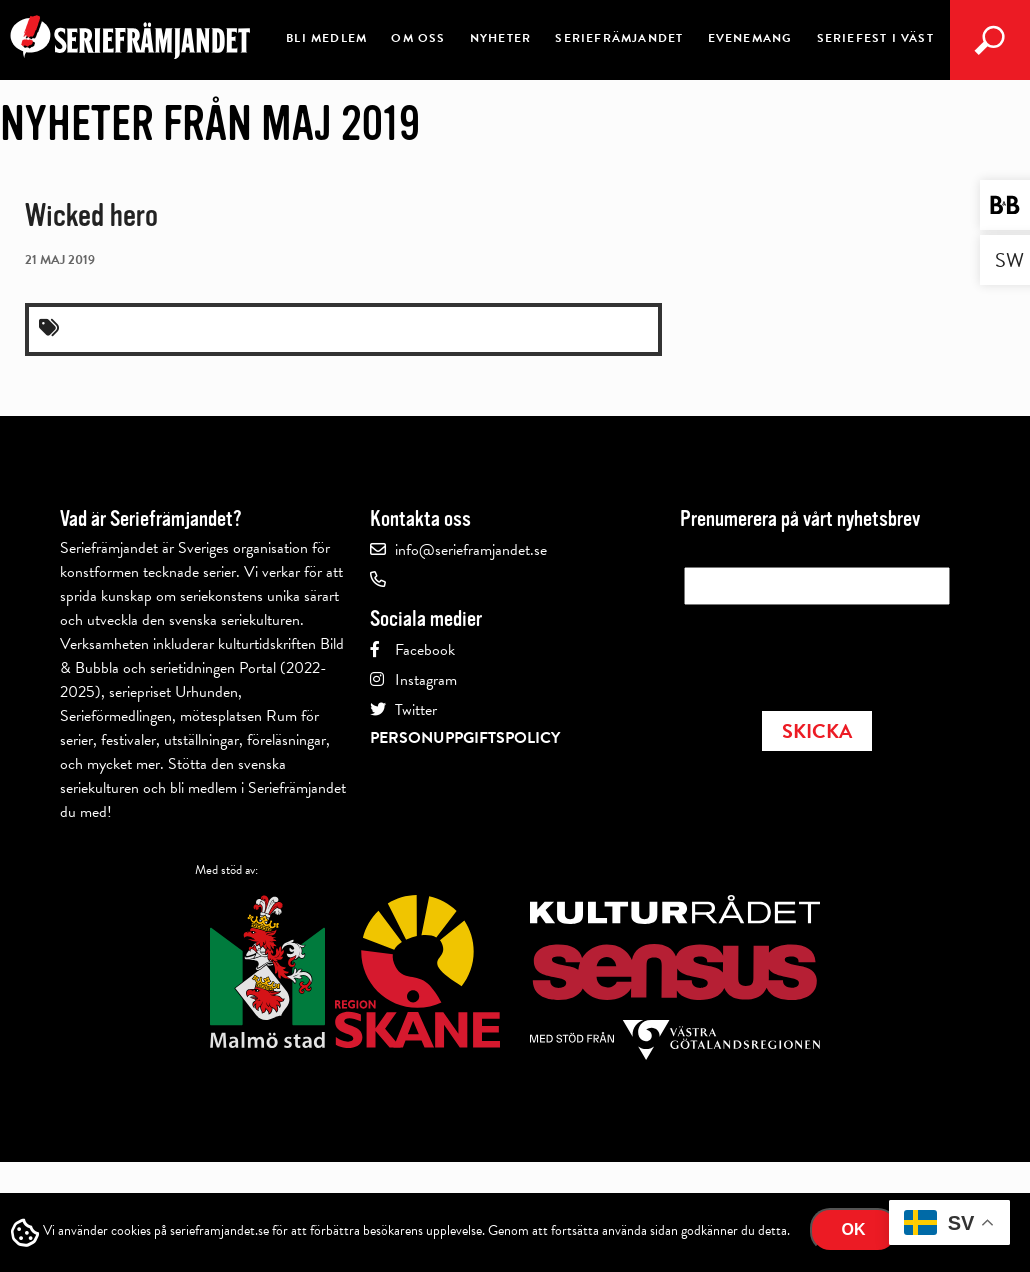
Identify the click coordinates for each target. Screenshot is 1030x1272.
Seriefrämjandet (619, 38)
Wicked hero (91, 215)
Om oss (418, 38)
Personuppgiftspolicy (465, 738)
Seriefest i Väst (875, 38)
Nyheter (500, 38)
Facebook (425, 650)
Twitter (416, 710)
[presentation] (836, 652)
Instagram (426, 680)
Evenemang (750, 38)
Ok (854, 1229)
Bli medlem (326, 38)
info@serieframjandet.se (471, 550)
